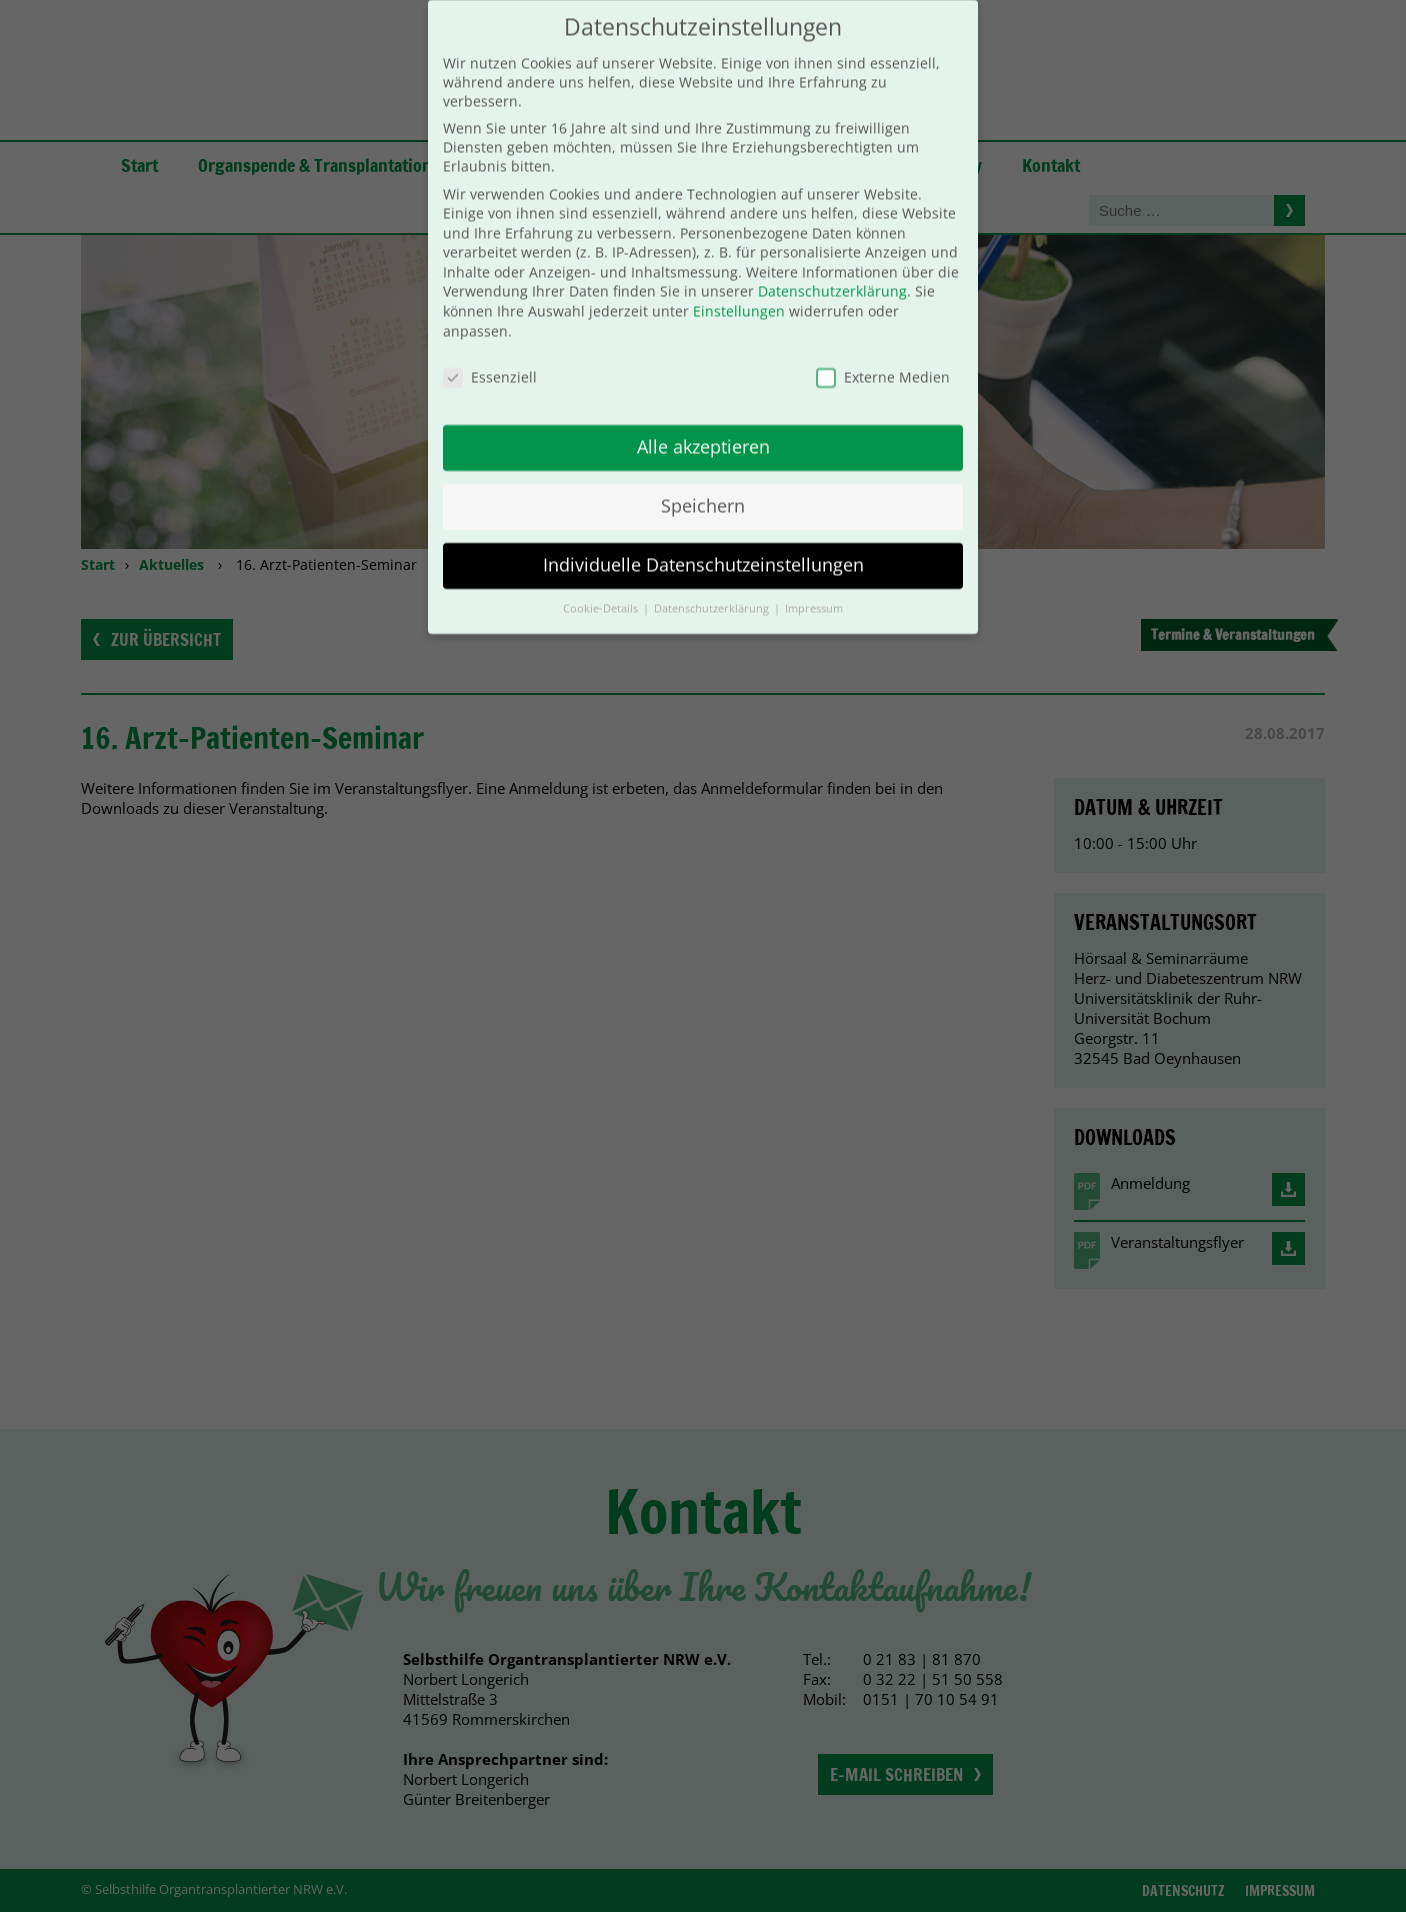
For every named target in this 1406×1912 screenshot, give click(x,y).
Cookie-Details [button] (602, 584)
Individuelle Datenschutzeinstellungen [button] (703, 540)
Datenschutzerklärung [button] (713, 584)
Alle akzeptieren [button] (703, 422)
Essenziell (490, 351)
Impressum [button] (814, 584)
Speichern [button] (703, 481)
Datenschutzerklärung (832, 266)
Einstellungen (739, 286)
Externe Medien (883, 351)
